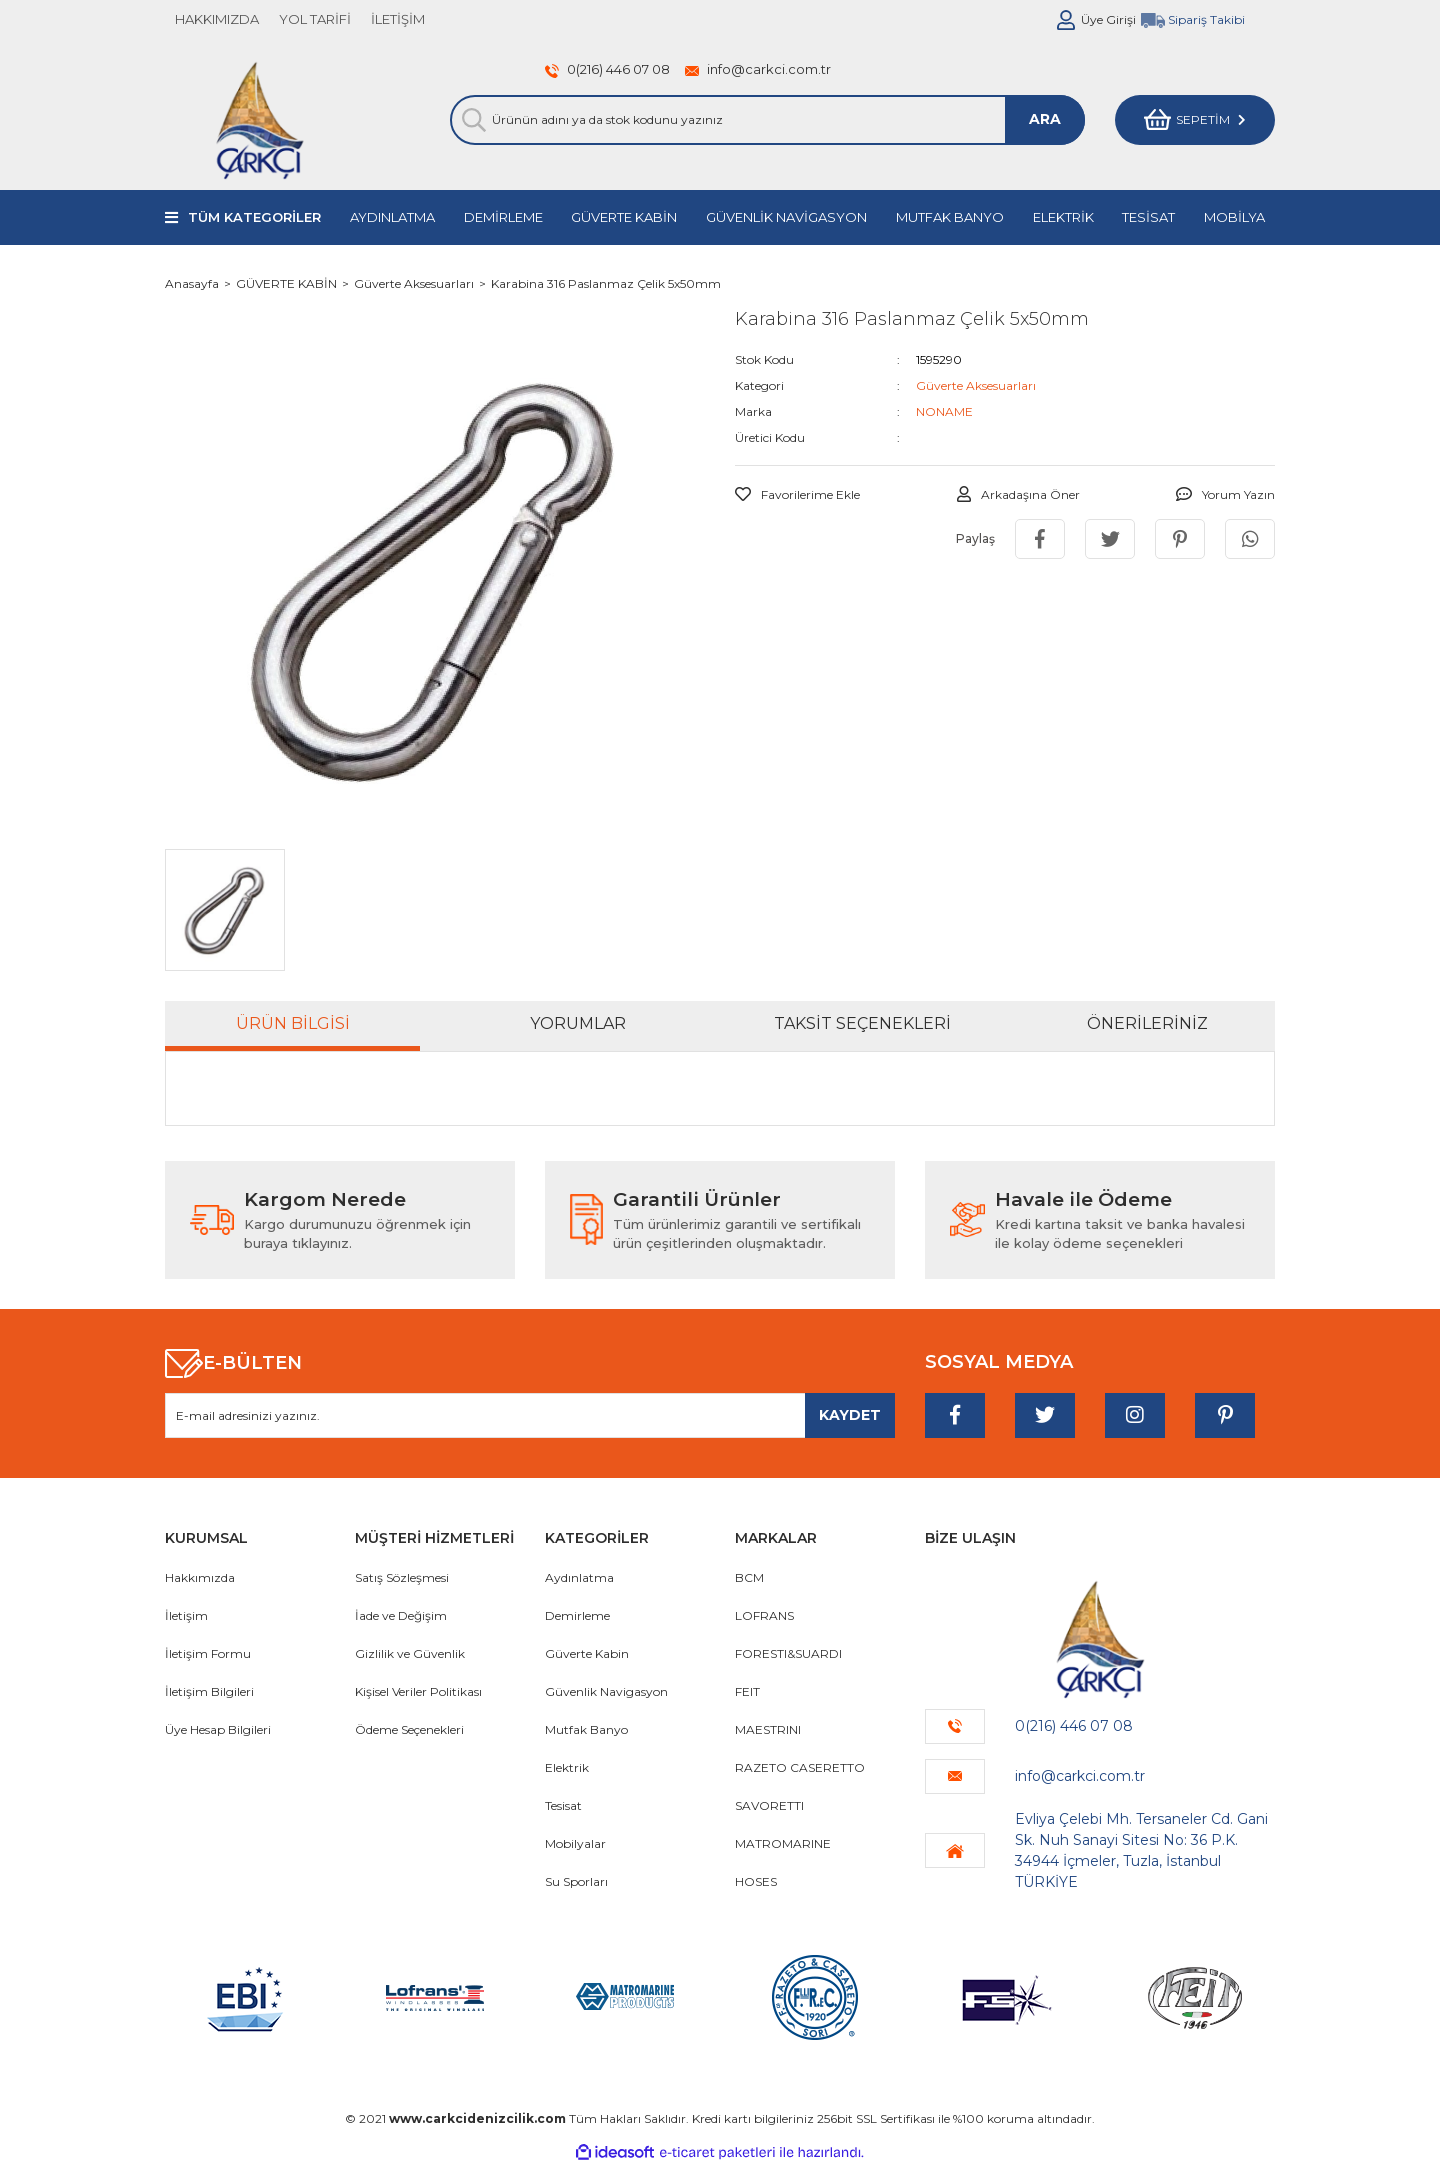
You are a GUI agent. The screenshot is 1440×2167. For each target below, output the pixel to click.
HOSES (756, 1881)
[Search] (767, 120)
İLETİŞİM (398, 19)
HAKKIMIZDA (217, 19)
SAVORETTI (769, 1805)
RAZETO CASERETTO (800, 1767)
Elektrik (567, 1767)
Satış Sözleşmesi (402, 1577)
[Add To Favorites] (797, 495)
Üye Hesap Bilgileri (218, 1729)
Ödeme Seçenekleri (409, 1729)
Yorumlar (578, 1023)
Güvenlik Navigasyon (606, 1691)
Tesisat (563, 1805)
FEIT (747, 1691)
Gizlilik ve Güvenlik (410, 1653)
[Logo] (259, 120)
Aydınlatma (579, 1577)
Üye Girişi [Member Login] (1108, 19)
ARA (1045, 119)
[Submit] (850, 1415)
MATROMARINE (783, 1843)
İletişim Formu (208, 1653)
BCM (749, 1577)
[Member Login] (1066, 20)
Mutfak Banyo (586, 1729)
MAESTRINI (768, 1729)
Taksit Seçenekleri (862, 1023)
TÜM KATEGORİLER (254, 217)
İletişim (186, 1615)
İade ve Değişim (401, 1615)
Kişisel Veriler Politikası (418, 1691)
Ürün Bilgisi (293, 1023)
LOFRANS (764, 1615)
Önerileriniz (1147, 1023)
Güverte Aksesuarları (976, 385)
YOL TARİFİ (315, 19)
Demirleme (577, 1615)
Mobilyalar (575, 1843)
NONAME (944, 411)
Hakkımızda (200, 1577)
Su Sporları (576, 1881)
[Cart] (1195, 120)
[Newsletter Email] (530, 1415)
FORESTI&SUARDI (788, 1653)
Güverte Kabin (587, 1653)
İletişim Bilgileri (209, 1691)
